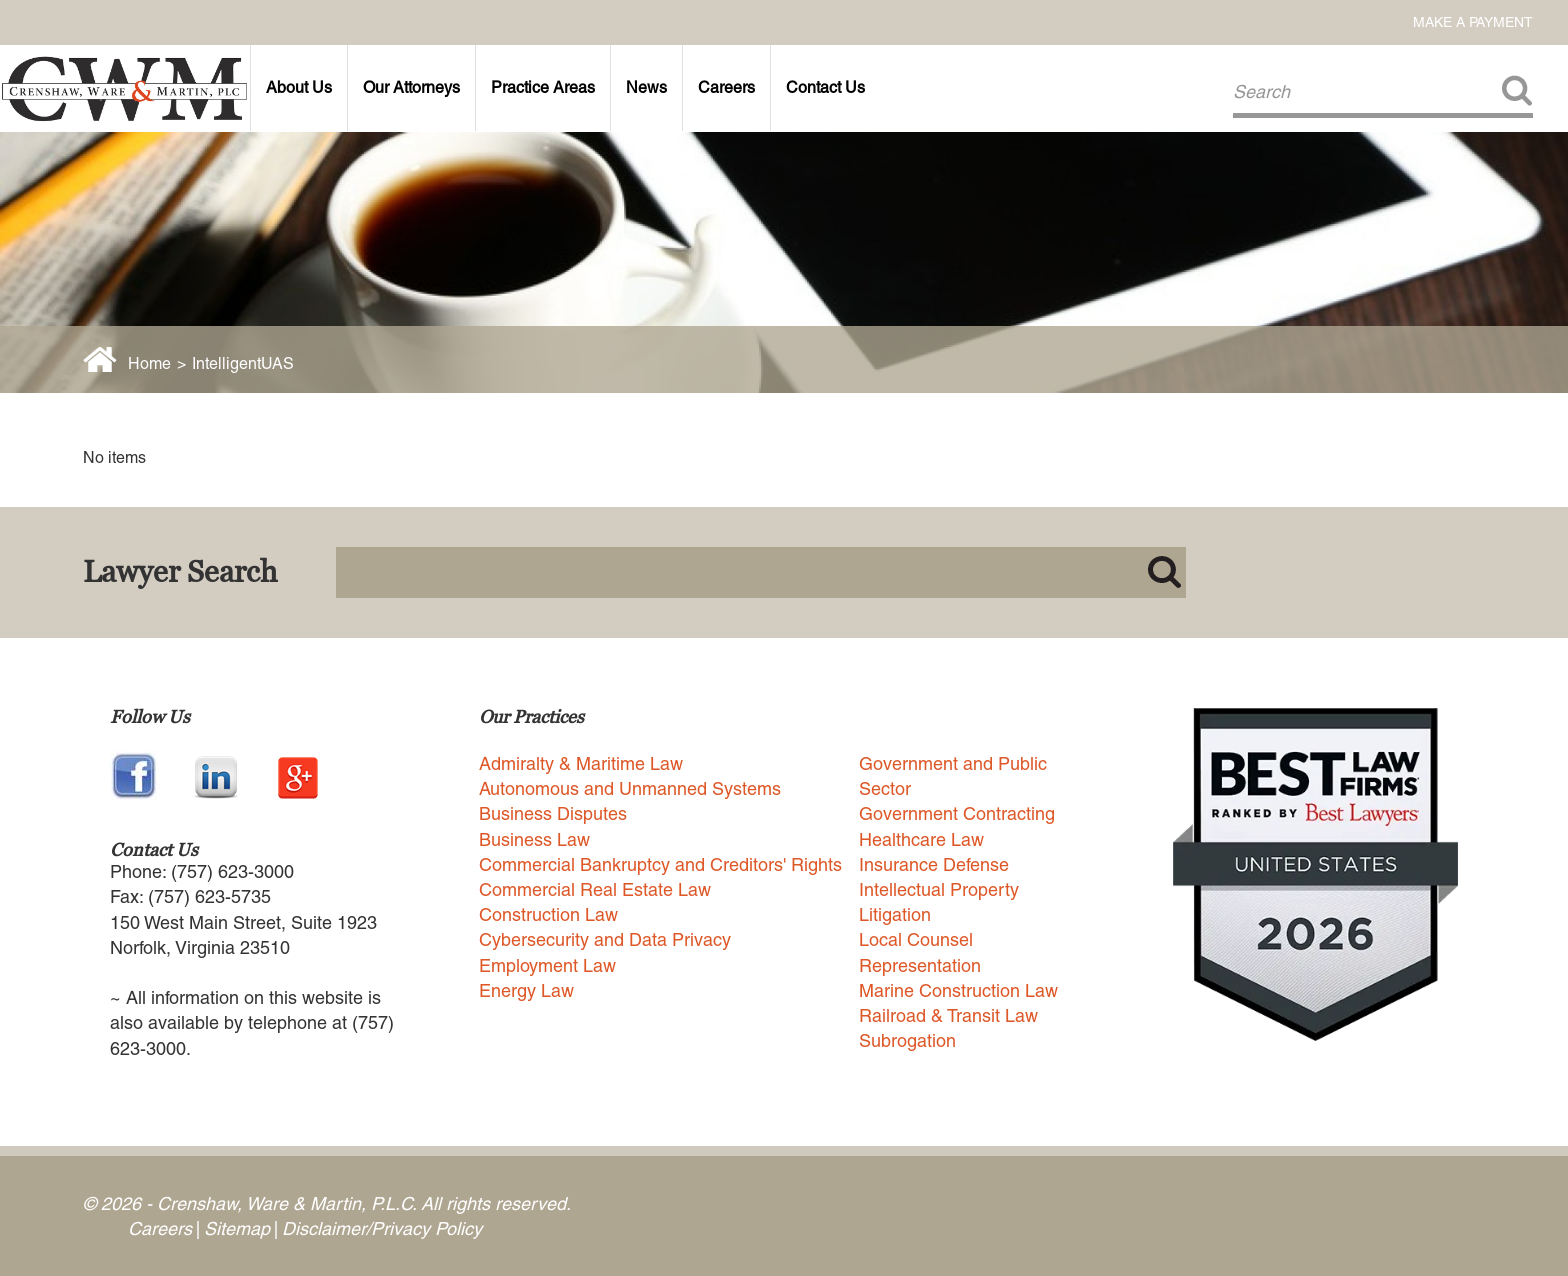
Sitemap (237, 1228)
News (646, 87)
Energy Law (526, 990)
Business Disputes (553, 813)
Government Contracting (957, 813)
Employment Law (547, 965)
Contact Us (825, 87)
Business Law (534, 839)
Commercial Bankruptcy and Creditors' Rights (660, 864)
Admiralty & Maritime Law (581, 763)
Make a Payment (1473, 22)
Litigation (895, 914)
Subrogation (907, 1040)
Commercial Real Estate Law (595, 889)
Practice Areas (543, 87)
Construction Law (548, 914)
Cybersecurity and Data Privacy (605, 939)
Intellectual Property (939, 889)
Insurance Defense (934, 864)
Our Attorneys (411, 87)
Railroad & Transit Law (948, 1015)
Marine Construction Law (958, 990)
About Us (299, 87)
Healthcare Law (921, 839)
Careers (726, 87)
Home (149, 363)
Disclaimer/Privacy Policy (382, 1228)
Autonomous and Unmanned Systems (630, 788)
